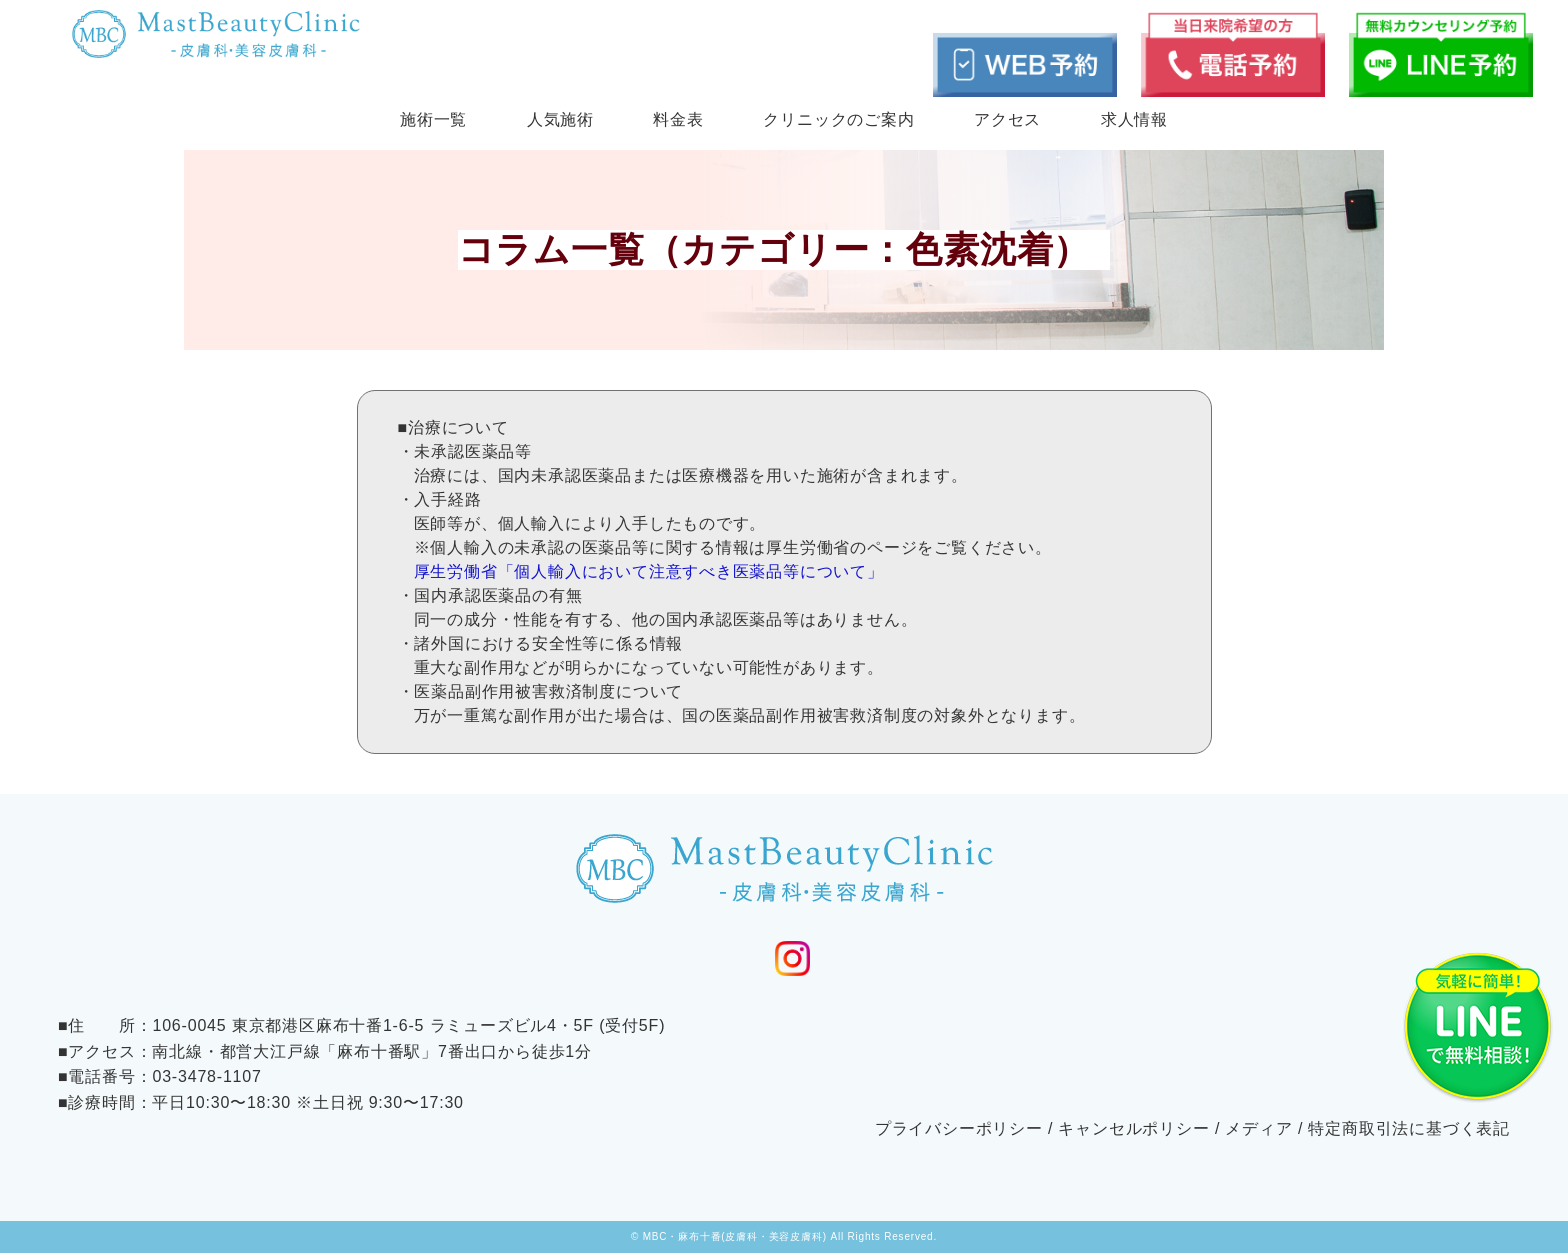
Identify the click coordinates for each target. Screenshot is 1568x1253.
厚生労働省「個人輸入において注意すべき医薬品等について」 (649, 571)
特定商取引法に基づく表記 (1409, 1128)
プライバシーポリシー (959, 1128)
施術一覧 (433, 119)
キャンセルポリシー (1133, 1128)
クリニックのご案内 (838, 119)
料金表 (678, 119)
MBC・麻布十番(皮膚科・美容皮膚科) (735, 1236)
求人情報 (1134, 119)
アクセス (1007, 119)
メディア (1258, 1128)
